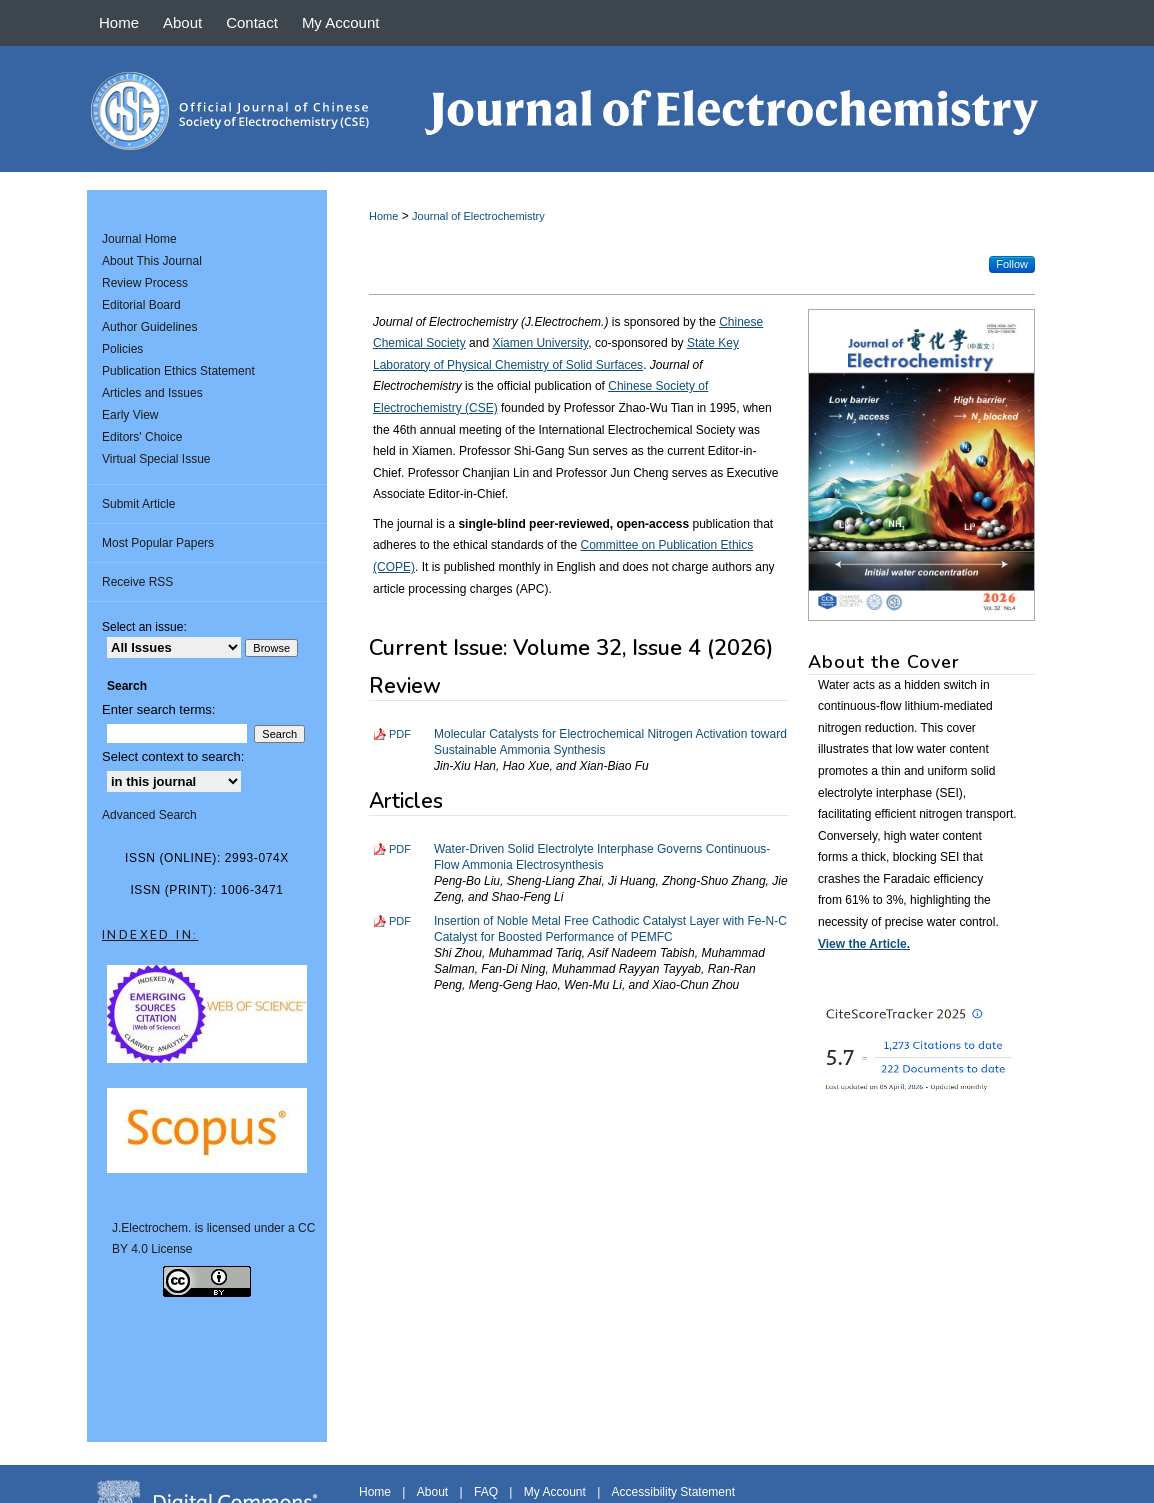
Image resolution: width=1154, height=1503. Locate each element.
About (432, 1492)
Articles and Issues (152, 393)
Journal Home (139, 239)
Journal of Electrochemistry (478, 216)
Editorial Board (141, 305)
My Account (555, 1492)
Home (383, 216)
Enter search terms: (158, 709)
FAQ (486, 1492)
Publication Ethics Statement (178, 371)
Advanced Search (149, 815)
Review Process (145, 283)
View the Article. (864, 944)
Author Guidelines (149, 327)
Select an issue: (144, 627)
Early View (130, 415)
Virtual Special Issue (156, 459)
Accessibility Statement (673, 1492)
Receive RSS (137, 582)
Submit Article (138, 504)
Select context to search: (173, 756)
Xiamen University (540, 343)
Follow (1012, 264)
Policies (122, 349)
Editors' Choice (142, 437)
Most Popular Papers (158, 543)
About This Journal (152, 261)
